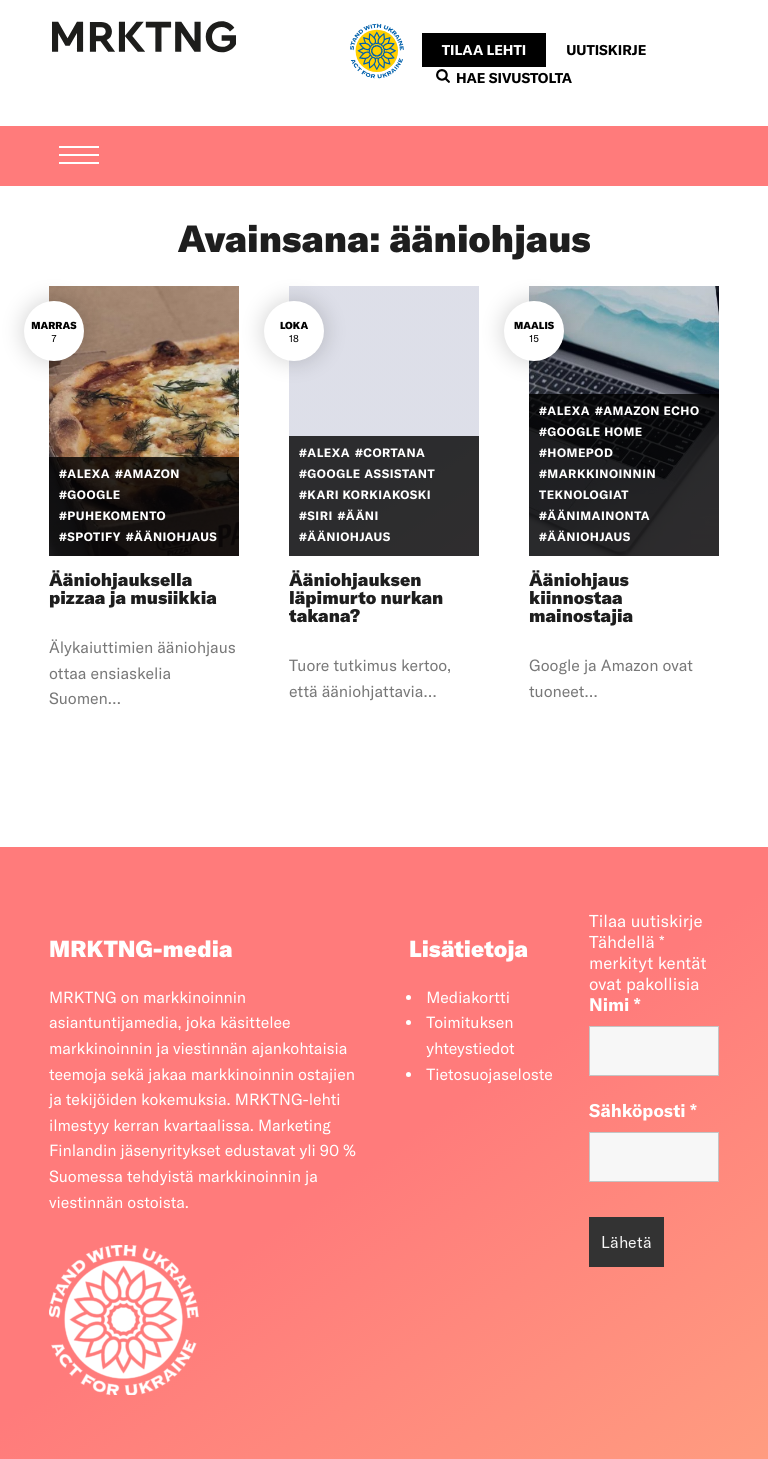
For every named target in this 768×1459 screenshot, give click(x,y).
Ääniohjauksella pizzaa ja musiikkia (133, 588)
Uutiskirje (606, 50)
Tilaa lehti (484, 50)
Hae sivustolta (504, 78)
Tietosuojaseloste (489, 1075)
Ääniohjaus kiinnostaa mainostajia (581, 597)
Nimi (615, 1004)
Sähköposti (643, 1110)
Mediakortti (468, 998)
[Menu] (79, 121)
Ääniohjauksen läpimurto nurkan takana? (366, 597)
